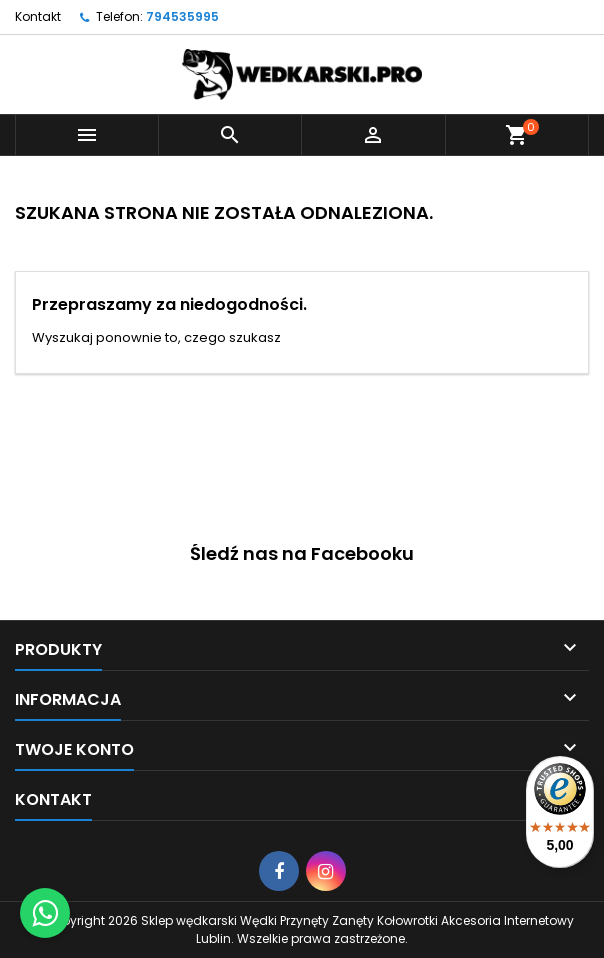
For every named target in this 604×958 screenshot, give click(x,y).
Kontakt (38, 16)
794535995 (182, 16)
